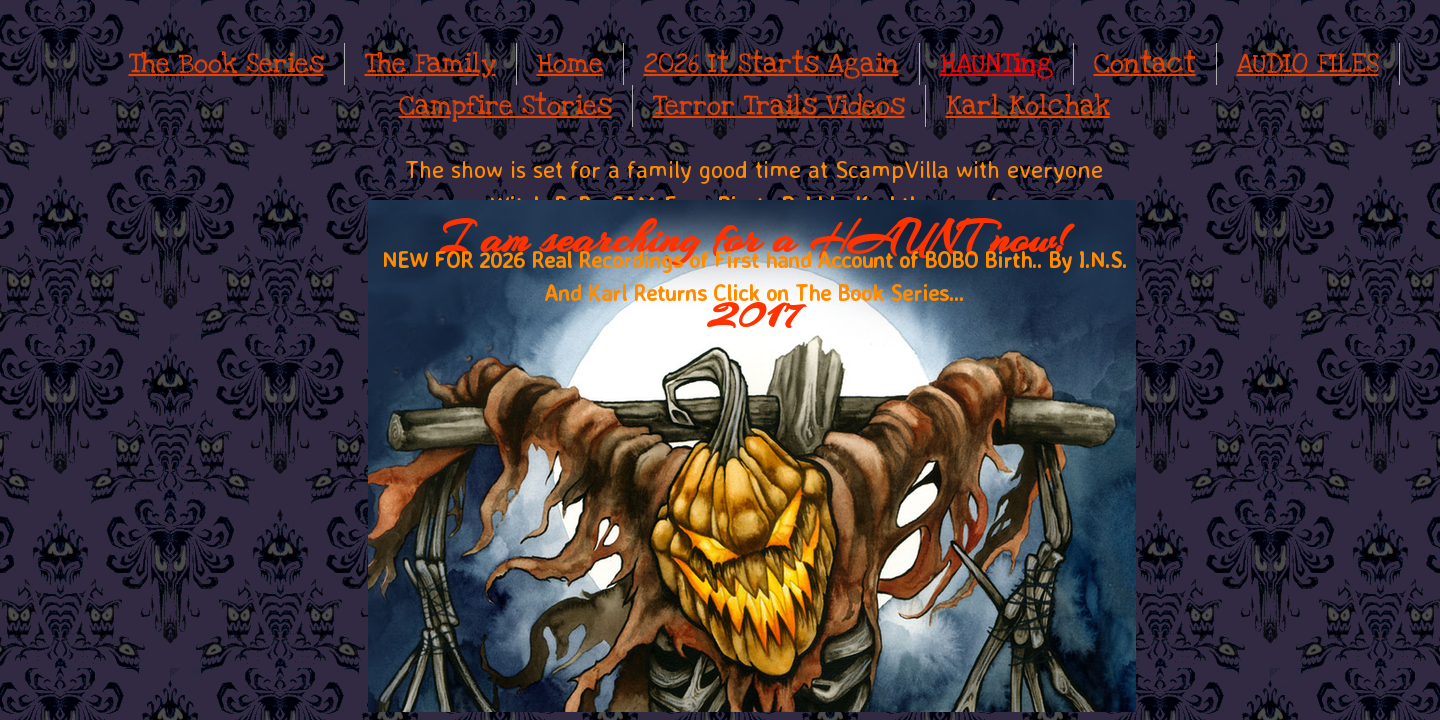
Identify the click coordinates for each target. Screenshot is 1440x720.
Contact (1145, 63)
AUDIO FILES (1308, 63)
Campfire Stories (505, 105)
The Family (430, 63)
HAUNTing (996, 63)
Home (570, 63)
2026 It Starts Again (771, 63)
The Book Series (226, 63)
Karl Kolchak (1028, 105)
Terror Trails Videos (779, 105)
